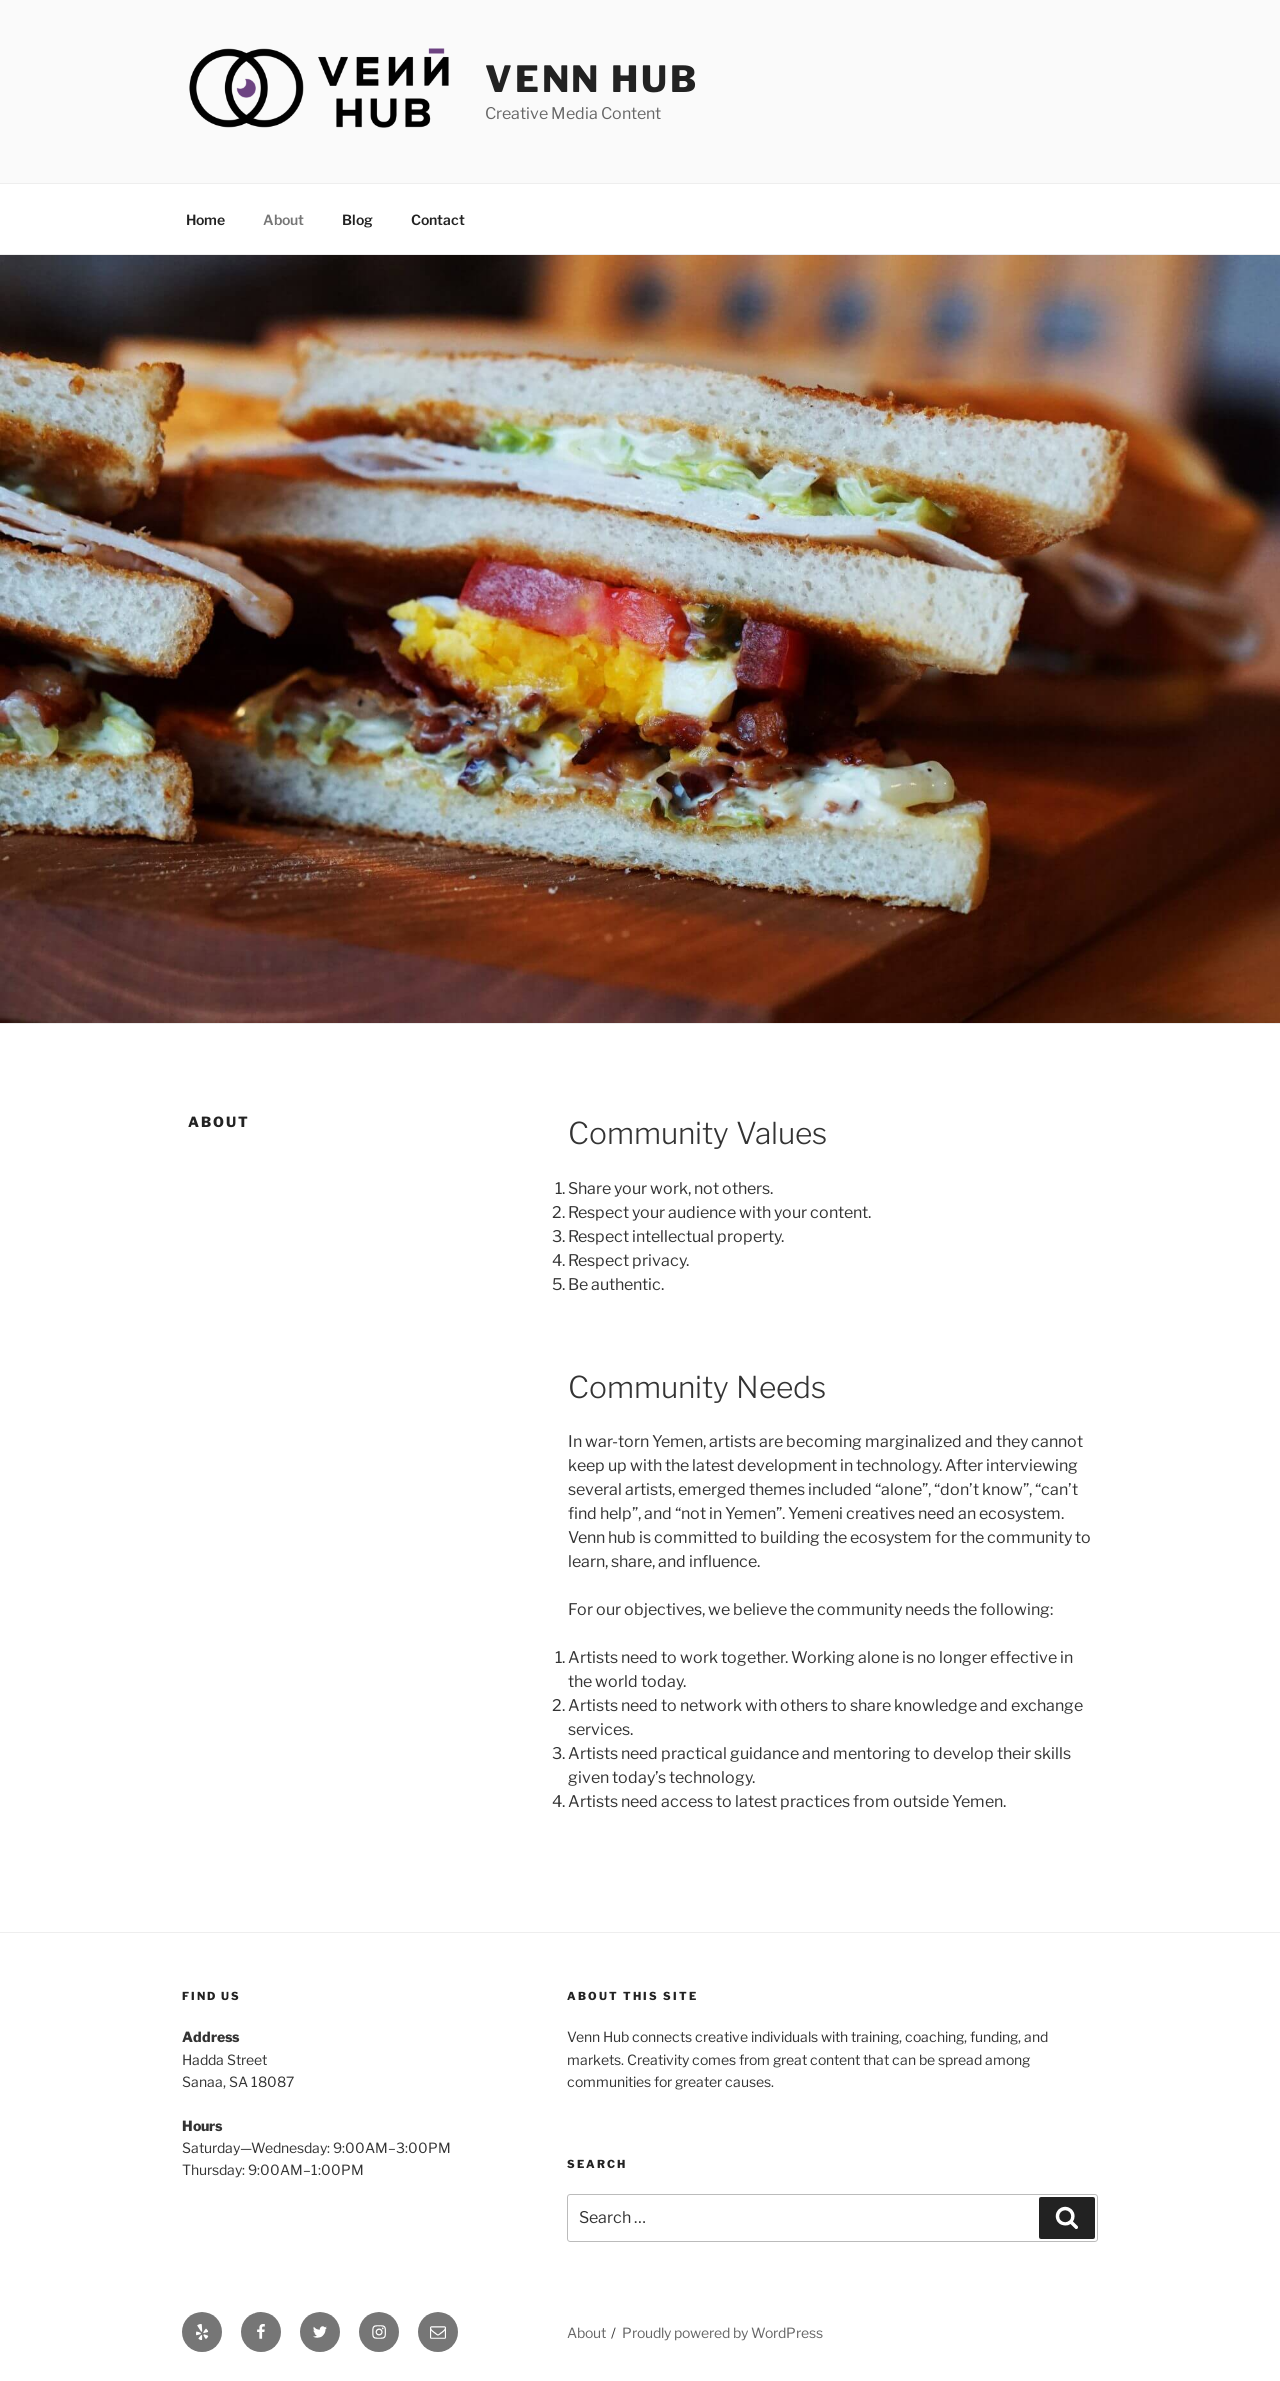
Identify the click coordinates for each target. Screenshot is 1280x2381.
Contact (438, 219)
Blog (357, 219)
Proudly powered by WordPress (722, 2332)
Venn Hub (592, 79)
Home (205, 219)
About (283, 219)
